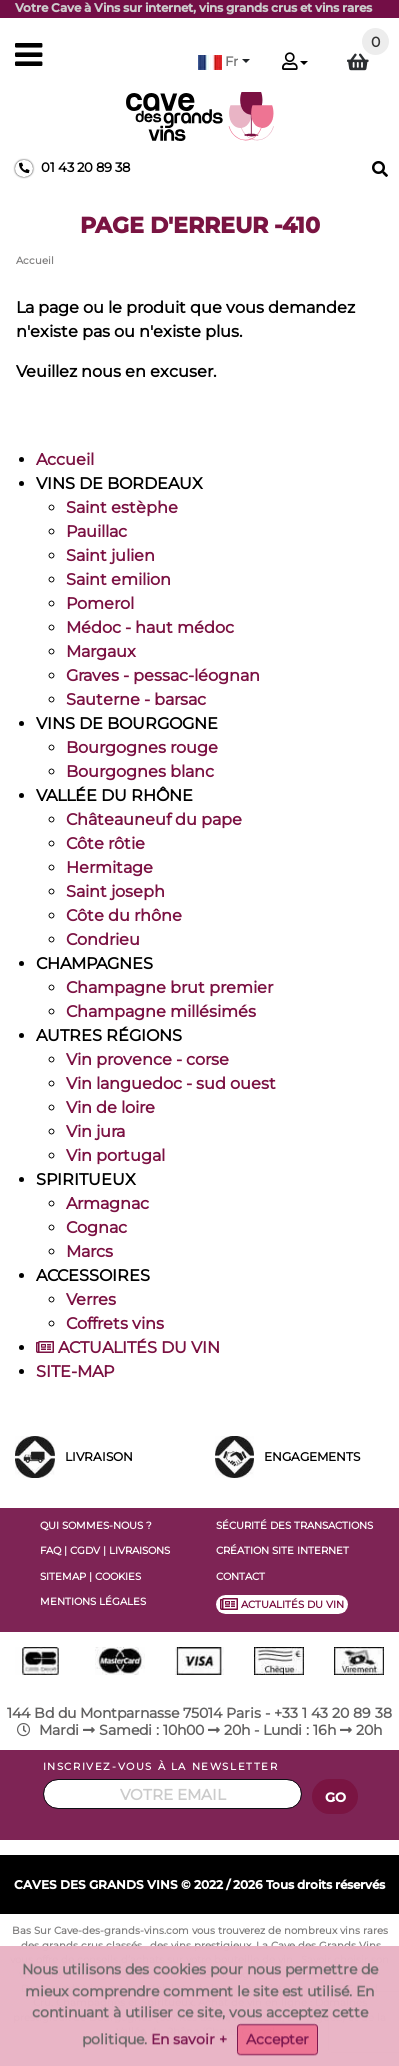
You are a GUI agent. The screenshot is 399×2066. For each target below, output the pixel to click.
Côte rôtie (105, 843)
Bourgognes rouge (142, 747)
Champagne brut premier (169, 987)
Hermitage (109, 867)
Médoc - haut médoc (150, 627)
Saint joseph (115, 891)
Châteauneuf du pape (154, 819)
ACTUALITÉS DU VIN (128, 1347)
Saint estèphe (122, 507)
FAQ (50, 1550)
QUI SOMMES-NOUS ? (96, 1525)
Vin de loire (110, 1107)
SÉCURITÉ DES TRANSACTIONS (294, 1525)
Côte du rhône (124, 915)
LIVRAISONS (139, 1550)
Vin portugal (115, 1155)
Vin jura (95, 1131)
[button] (224, 61)
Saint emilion (118, 579)
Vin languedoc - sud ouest (171, 1083)
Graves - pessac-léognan (163, 675)
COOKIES (118, 1576)
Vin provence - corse (147, 1059)
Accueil (65, 459)
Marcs (89, 1251)
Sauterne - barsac (136, 699)
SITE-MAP (75, 1371)
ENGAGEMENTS (312, 1456)
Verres (91, 1299)
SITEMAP (63, 1576)
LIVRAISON (99, 1456)
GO (336, 1797)
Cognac (96, 1227)
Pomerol (100, 603)
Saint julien (110, 555)
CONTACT (240, 1576)
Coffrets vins (115, 1323)
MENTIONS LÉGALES (93, 1601)
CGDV (85, 1550)
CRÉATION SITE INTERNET (282, 1550)
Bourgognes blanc (140, 771)
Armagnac (107, 1203)
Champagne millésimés (161, 1011)
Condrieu (103, 939)
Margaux (101, 651)
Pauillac (96, 531)
